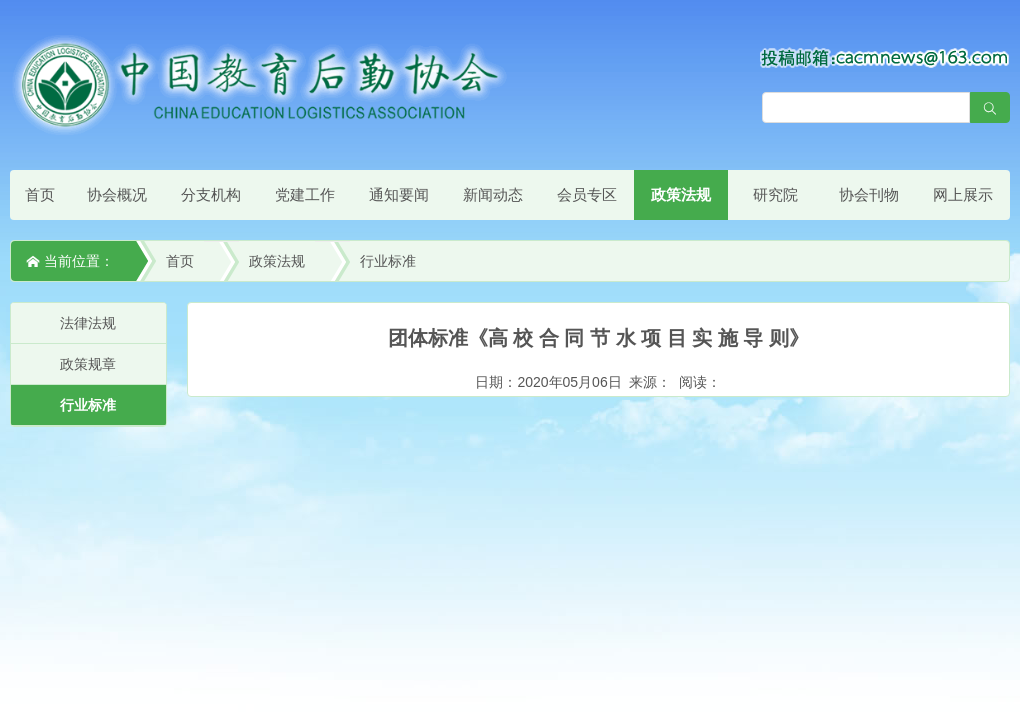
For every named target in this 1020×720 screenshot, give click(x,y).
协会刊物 (869, 194)
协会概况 (117, 194)
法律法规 (88, 323)
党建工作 (305, 194)
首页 (40, 194)
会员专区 (587, 194)
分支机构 (211, 194)
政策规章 (88, 364)
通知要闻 (399, 194)
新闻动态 (493, 194)
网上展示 (963, 194)
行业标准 (388, 261)
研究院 (775, 194)
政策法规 (681, 194)
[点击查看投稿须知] (885, 57)
